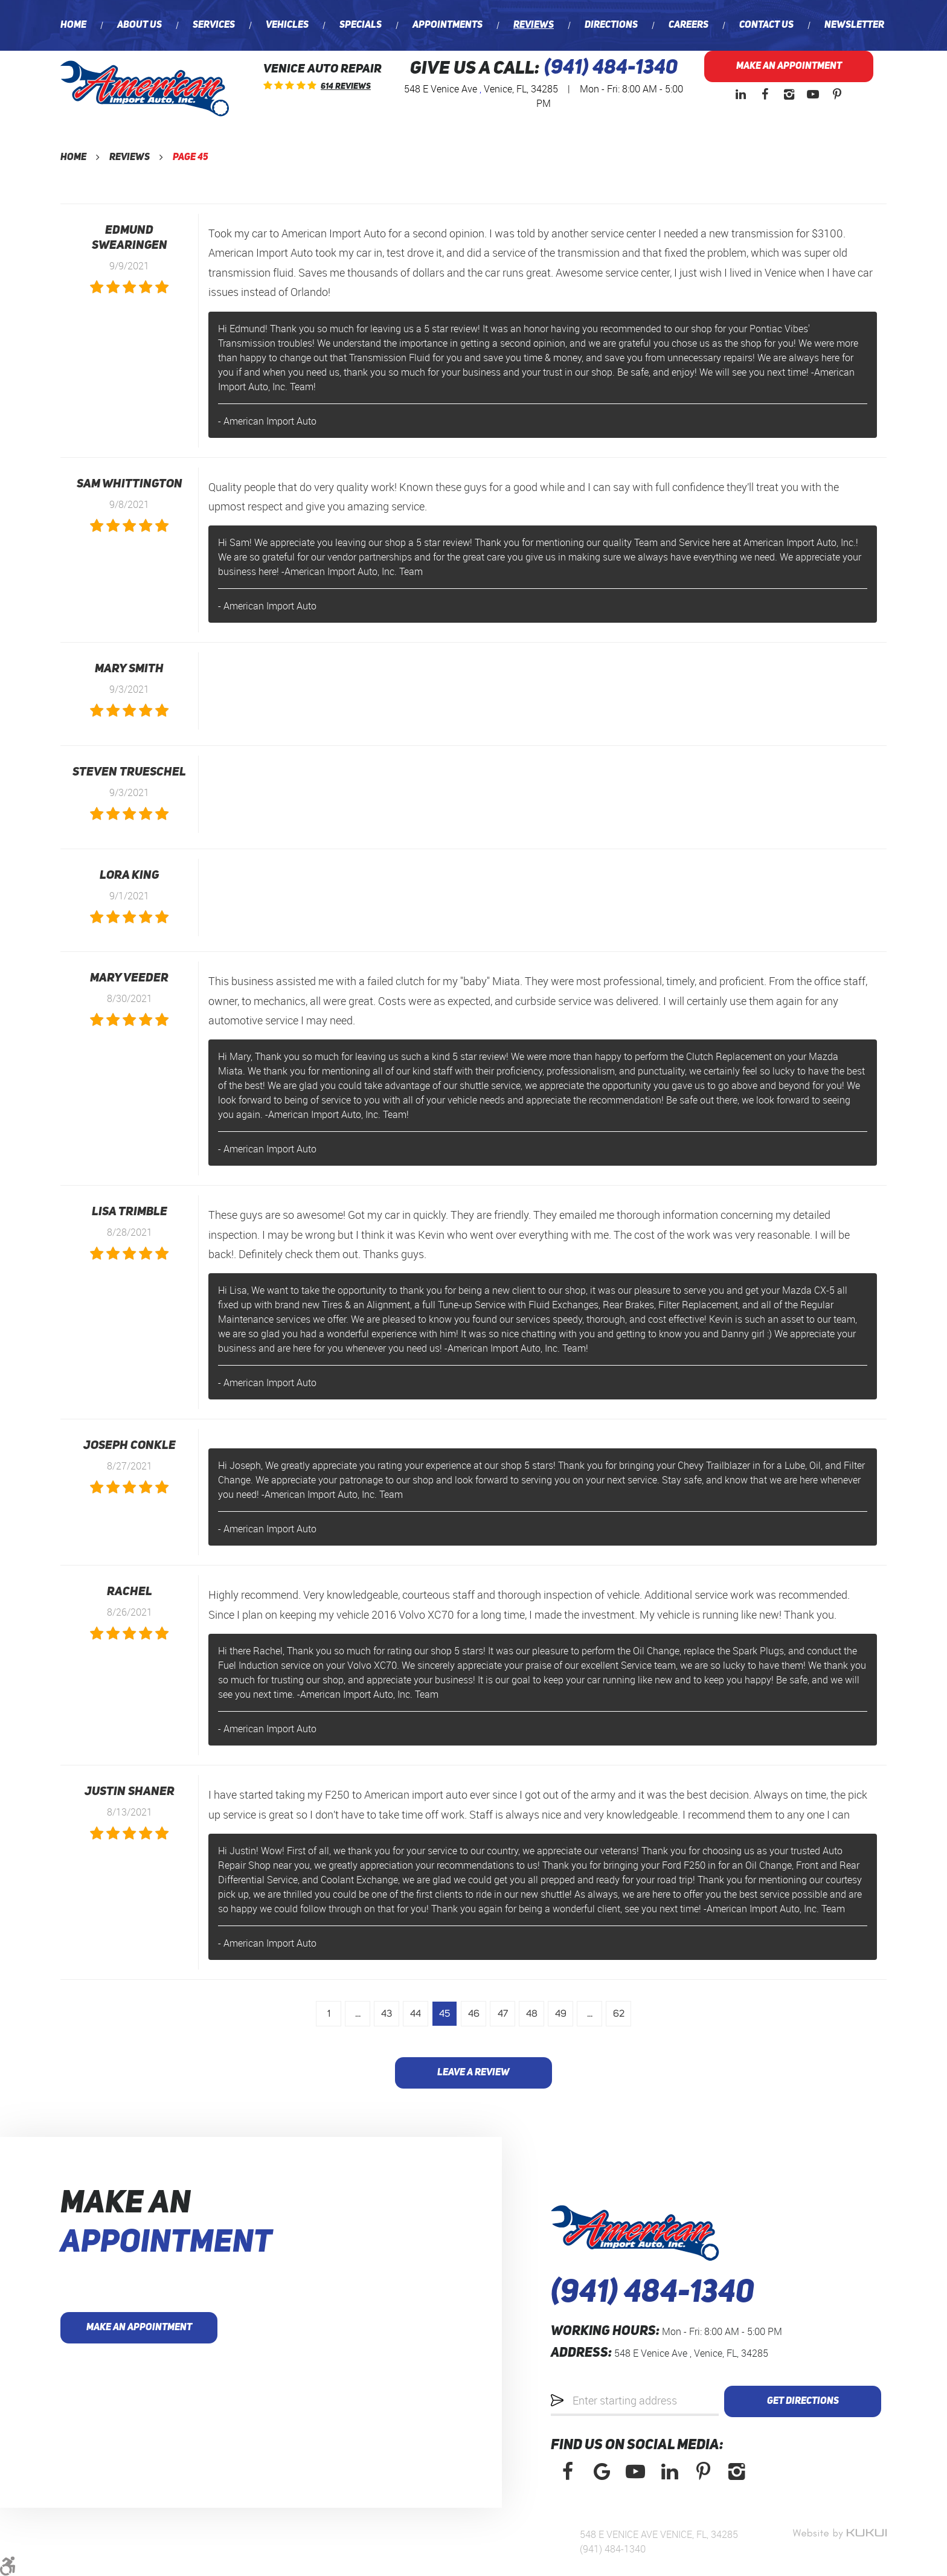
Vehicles (287, 25)
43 (386, 2014)
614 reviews (346, 86)
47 (503, 2014)
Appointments (448, 25)
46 (474, 2014)
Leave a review (473, 2073)
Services (214, 25)
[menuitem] (73, 25)
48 (532, 2014)
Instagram (789, 94)
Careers (688, 25)
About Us (139, 25)
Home (73, 25)
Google (601, 2471)
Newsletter (854, 25)
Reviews (533, 25)
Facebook (765, 94)
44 (415, 2014)
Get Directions (803, 2401)
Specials (360, 25)
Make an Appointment (789, 66)
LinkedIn (740, 94)
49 (561, 2014)
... (358, 2014)
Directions (611, 25)
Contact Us (766, 25)
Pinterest (837, 94)
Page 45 (190, 157)
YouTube (813, 94)
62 (618, 2014)
